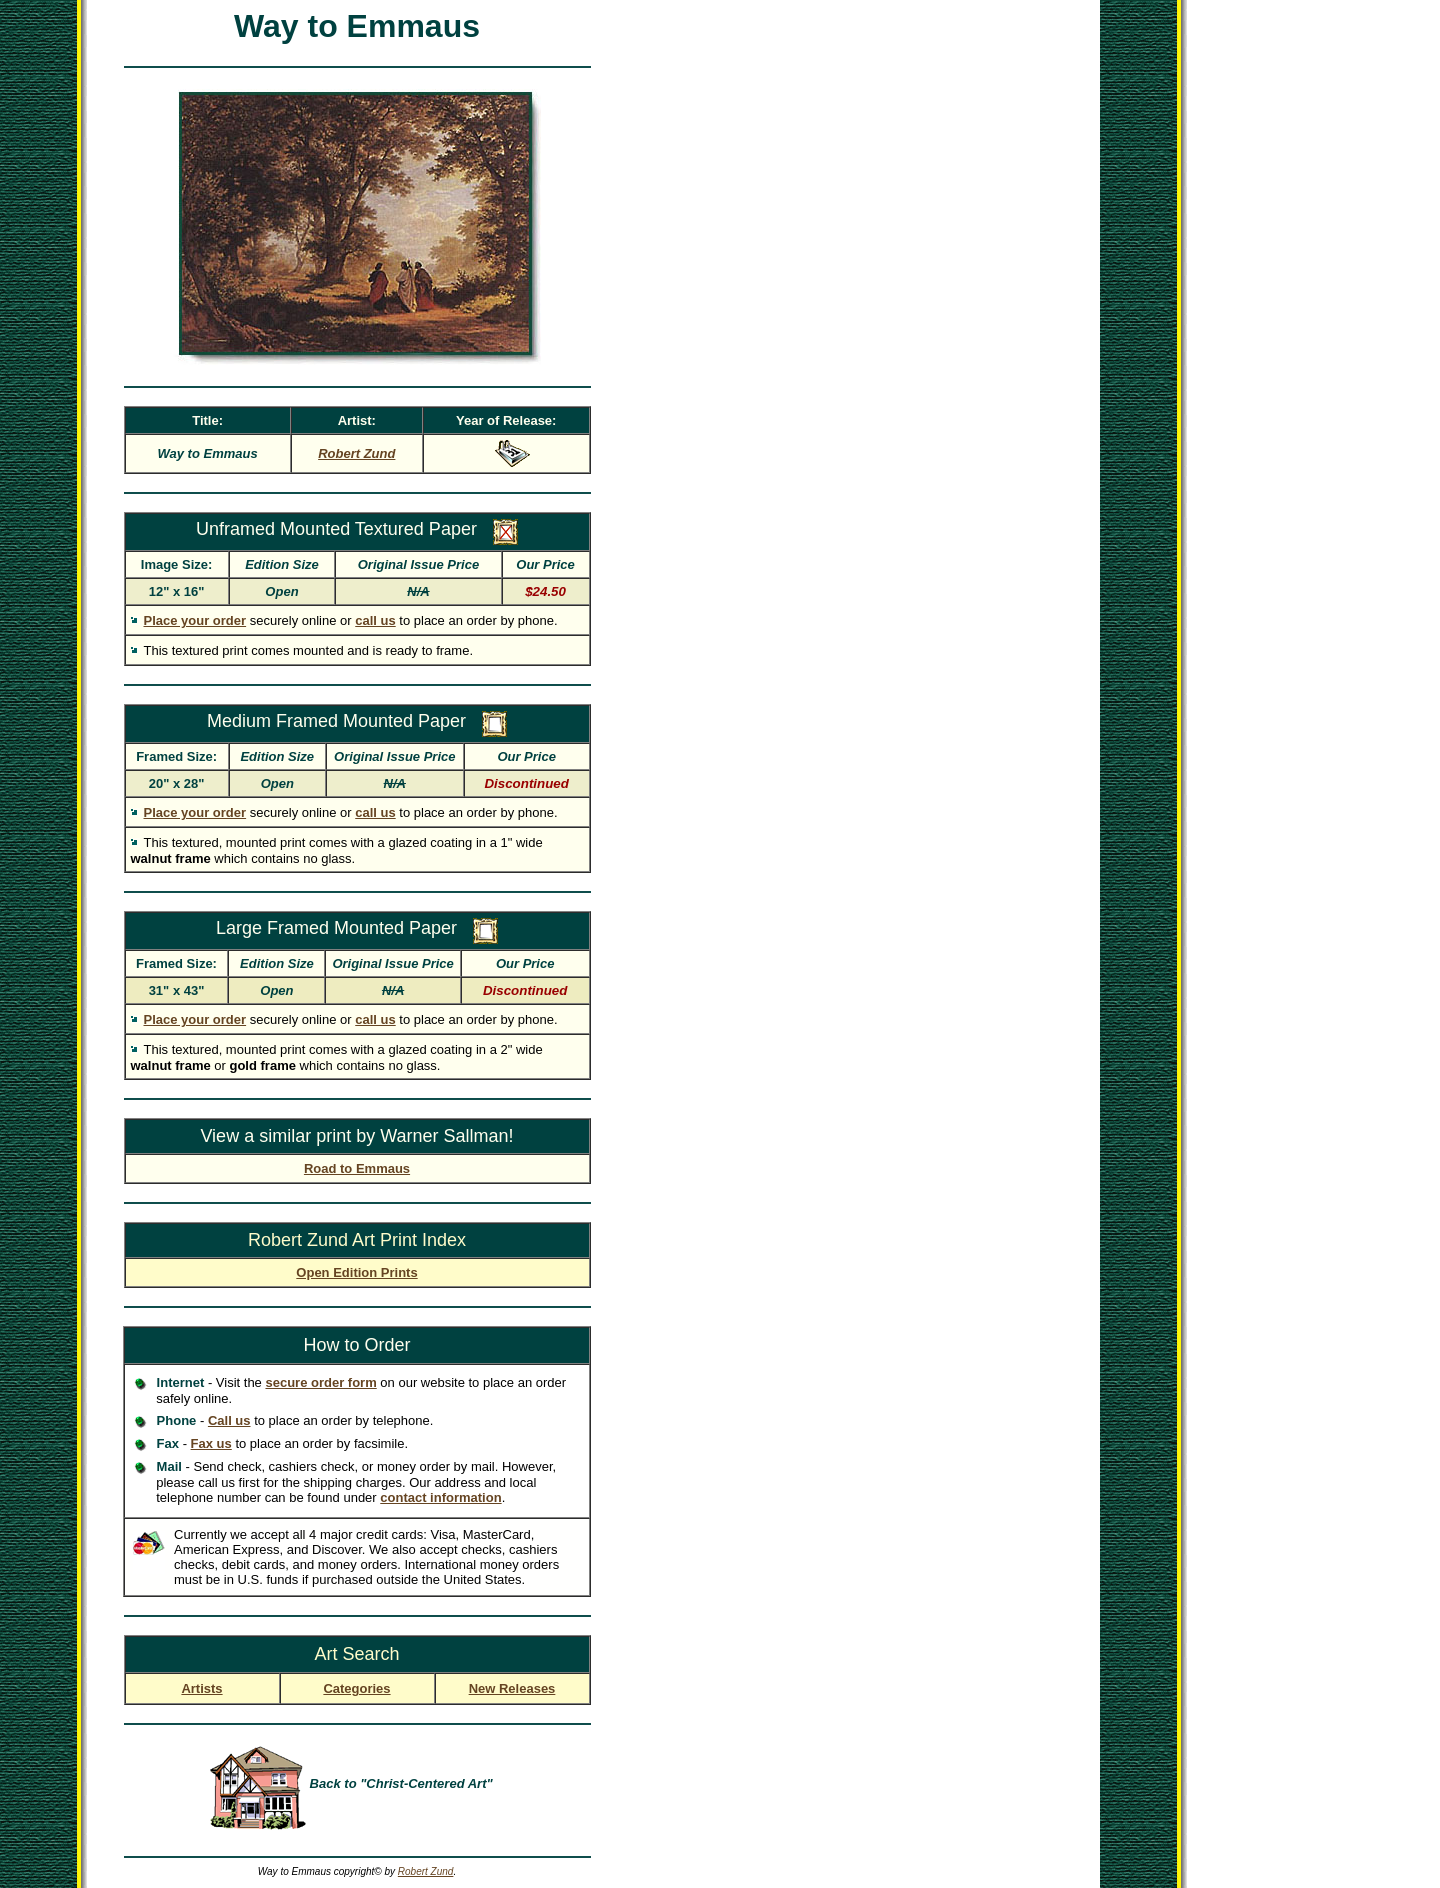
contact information (440, 1497)
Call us (229, 1420)
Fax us (211, 1443)
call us (375, 620)
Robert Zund (426, 1871)
